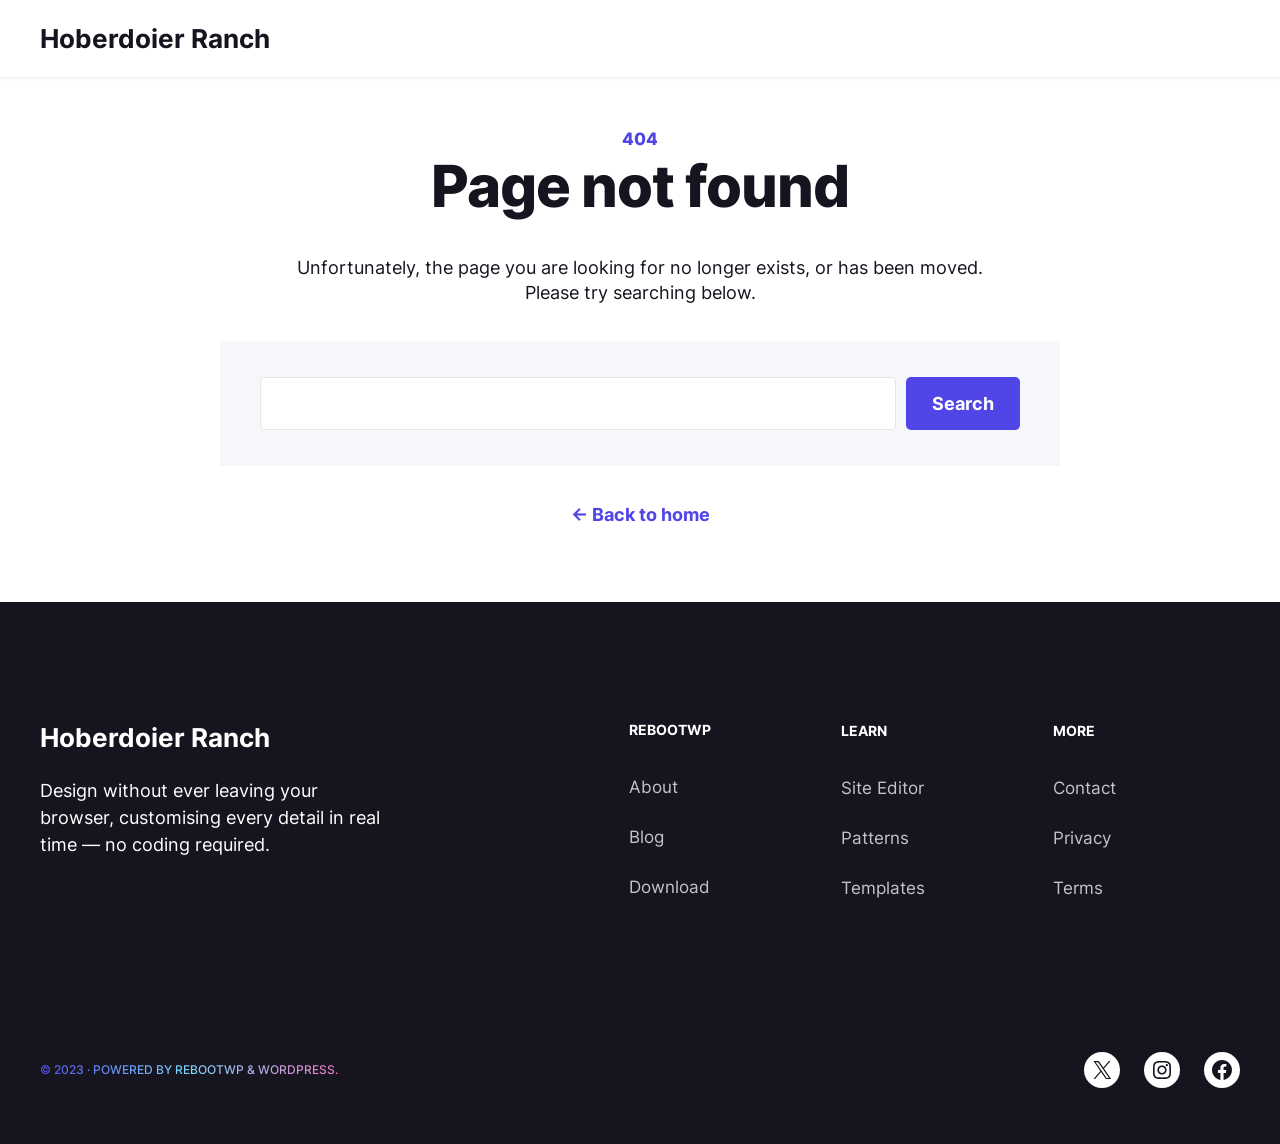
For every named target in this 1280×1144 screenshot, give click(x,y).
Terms (1078, 888)
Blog (646, 837)
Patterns (875, 838)
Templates (883, 888)
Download (669, 887)
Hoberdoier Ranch (155, 38)
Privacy (1082, 838)
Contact (1084, 788)
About (653, 787)
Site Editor (882, 788)
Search (963, 403)
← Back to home (640, 514)
